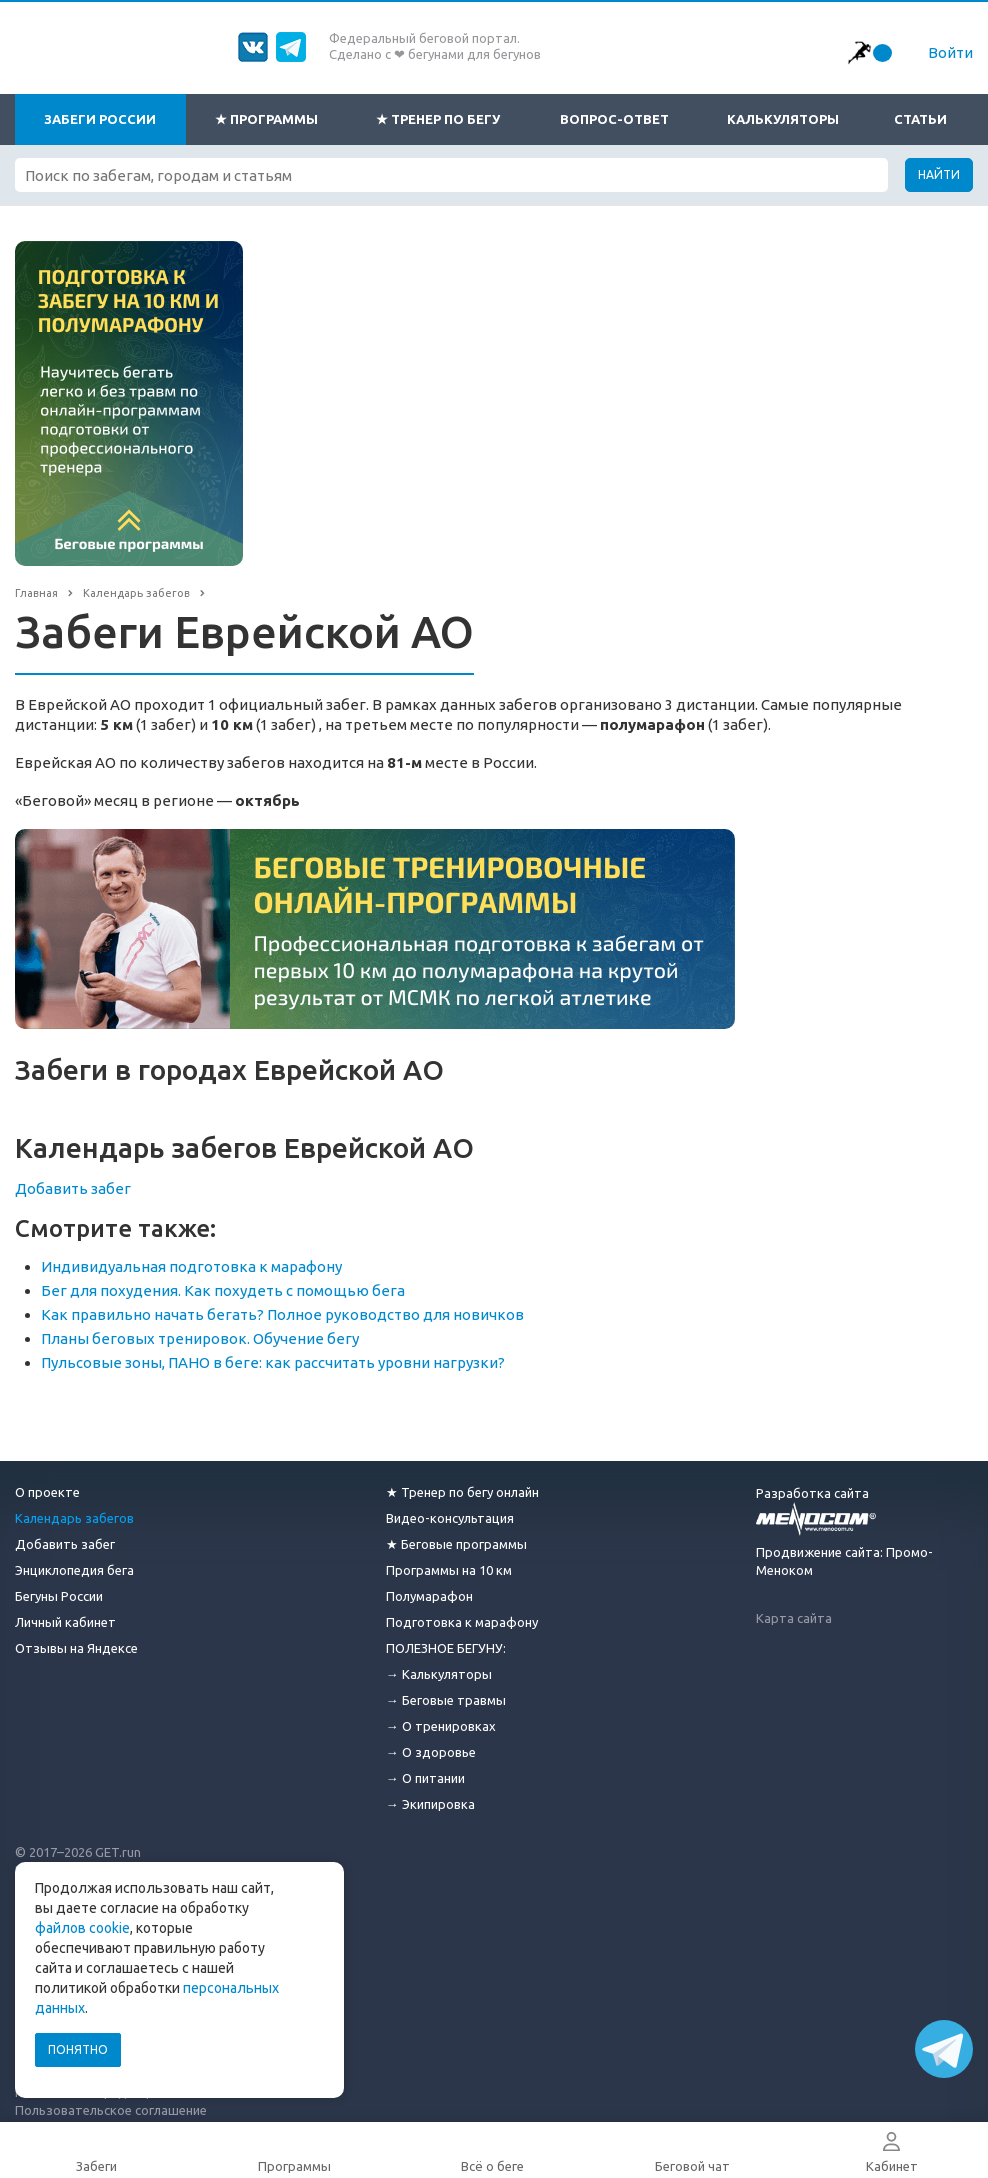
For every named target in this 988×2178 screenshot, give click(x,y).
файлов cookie (82, 1928)
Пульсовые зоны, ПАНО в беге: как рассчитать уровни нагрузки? (273, 1362)
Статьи (920, 119)
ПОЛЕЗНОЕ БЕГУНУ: (446, 1648)
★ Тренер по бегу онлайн (462, 1492)
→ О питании (425, 1778)
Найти (939, 174)
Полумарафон (429, 1596)
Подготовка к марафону (462, 1622)
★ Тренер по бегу (438, 119)
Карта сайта (794, 1618)
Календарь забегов (74, 1518)
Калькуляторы (783, 119)
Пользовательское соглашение (111, 2110)
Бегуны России (59, 1596)
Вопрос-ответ (614, 119)
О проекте (47, 1492)
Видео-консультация (450, 1518)
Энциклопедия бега (74, 1570)
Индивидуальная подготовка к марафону (191, 1266)
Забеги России (100, 119)
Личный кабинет (65, 1622)
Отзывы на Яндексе (76, 1648)
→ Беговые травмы (446, 1700)
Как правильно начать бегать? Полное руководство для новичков (282, 1314)
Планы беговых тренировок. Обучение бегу (200, 1338)
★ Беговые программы (456, 1544)
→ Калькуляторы (439, 1674)
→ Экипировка (430, 1804)
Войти (950, 52)
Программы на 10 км (449, 1570)
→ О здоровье (431, 1752)
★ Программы (266, 119)
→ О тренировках (441, 1726)
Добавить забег (73, 1188)
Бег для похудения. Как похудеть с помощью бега (223, 1290)
